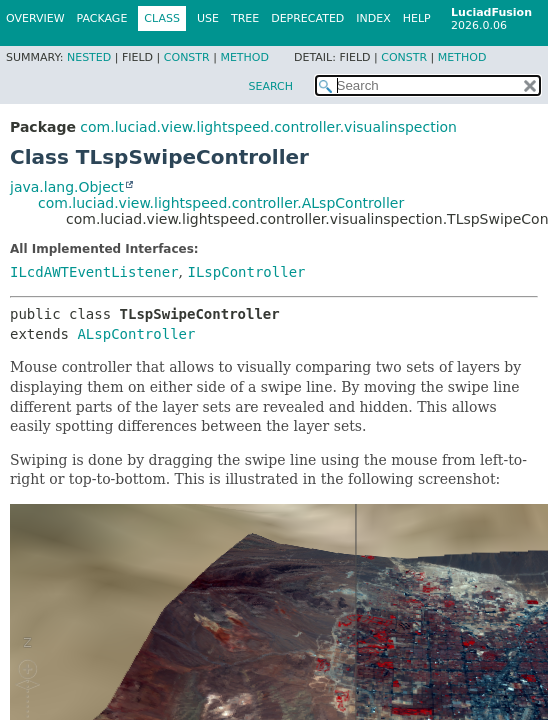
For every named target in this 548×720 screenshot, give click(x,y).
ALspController (136, 334)
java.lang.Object (67, 187)
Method (244, 57)
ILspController (246, 272)
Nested (89, 57)
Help (417, 18)
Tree (245, 18)
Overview (35, 18)
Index (373, 18)
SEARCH (270, 86)
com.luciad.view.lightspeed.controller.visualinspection (268, 127)
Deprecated (307, 18)
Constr (187, 57)
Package (102, 18)
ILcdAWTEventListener (94, 272)
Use (208, 18)
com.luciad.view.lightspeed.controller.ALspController (221, 203)
